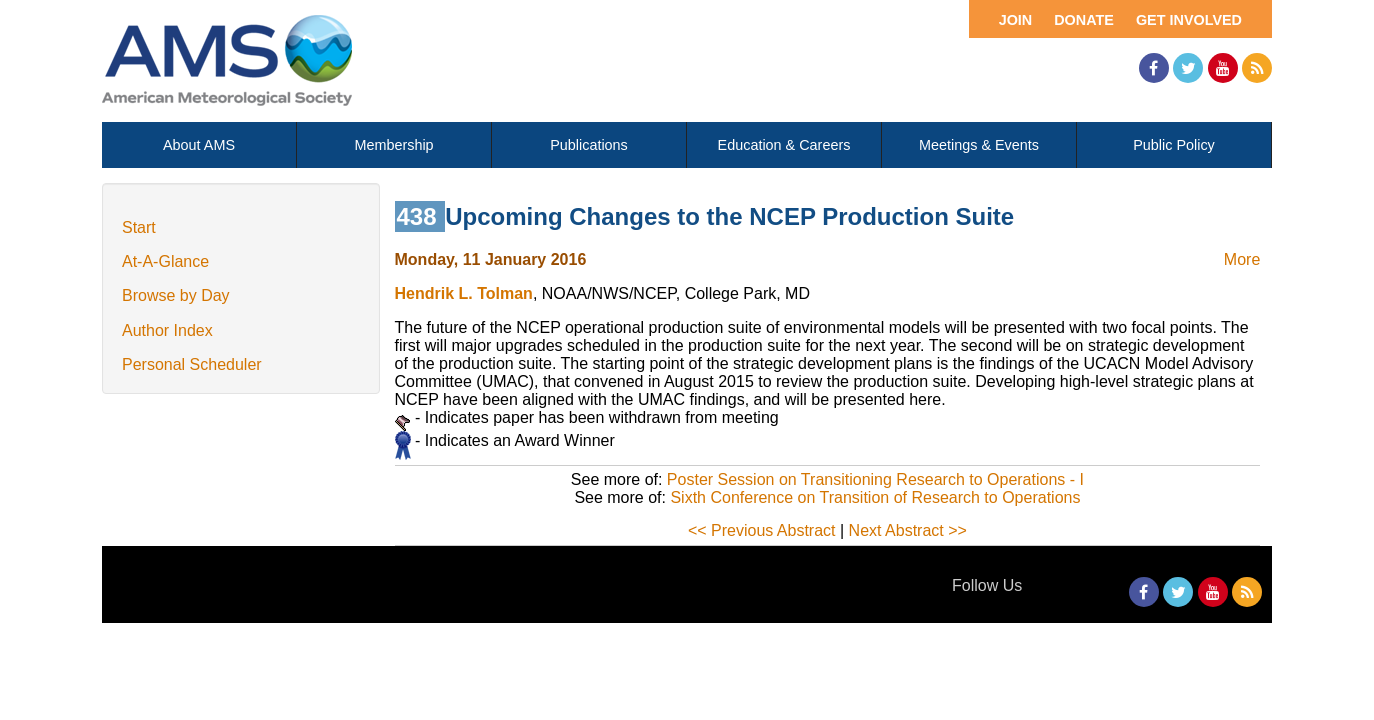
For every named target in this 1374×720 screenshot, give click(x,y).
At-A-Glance (165, 261)
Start (139, 227)
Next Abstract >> (908, 530)
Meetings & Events (979, 145)
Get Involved (1189, 20)
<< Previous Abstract (762, 530)
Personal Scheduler (192, 364)
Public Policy (1174, 145)
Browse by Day (176, 295)
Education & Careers (784, 145)
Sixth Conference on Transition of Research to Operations (875, 497)
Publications (589, 145)
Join (1016, 20)
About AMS (199, 145)
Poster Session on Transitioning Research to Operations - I (875, 479)
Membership (393, 145)
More (1242, 259)
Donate (1084, 20)
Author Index (167, 330)
